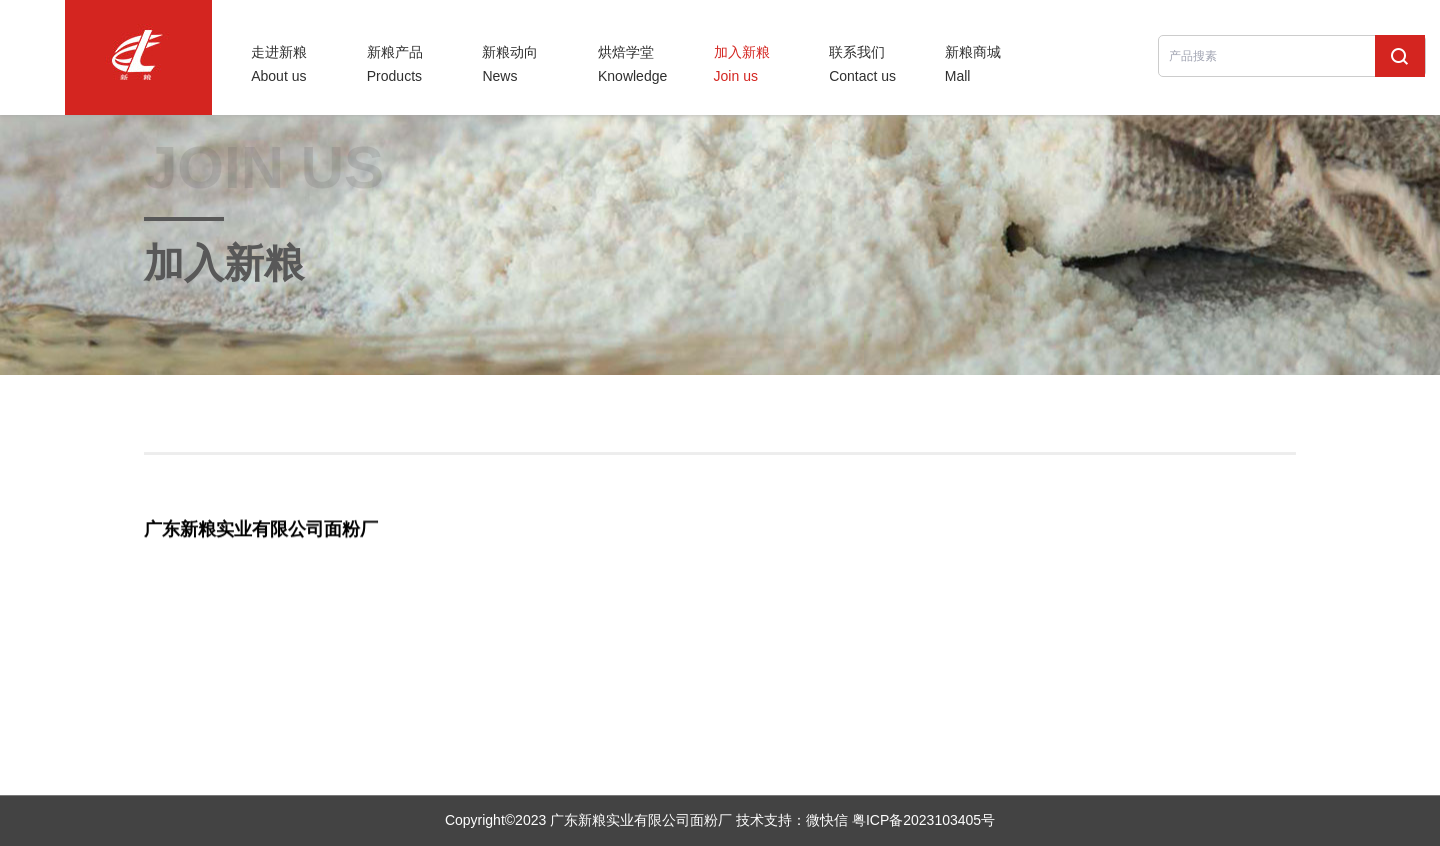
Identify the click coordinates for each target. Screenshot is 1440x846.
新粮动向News (510, 64)
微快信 (827, 820)
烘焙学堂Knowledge (632, 64)
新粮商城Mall (973, 64)
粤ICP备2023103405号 (923, 820)
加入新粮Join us (742, 64)
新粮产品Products (395, 64)
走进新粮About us (279, 64)
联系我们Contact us (862, 64)
